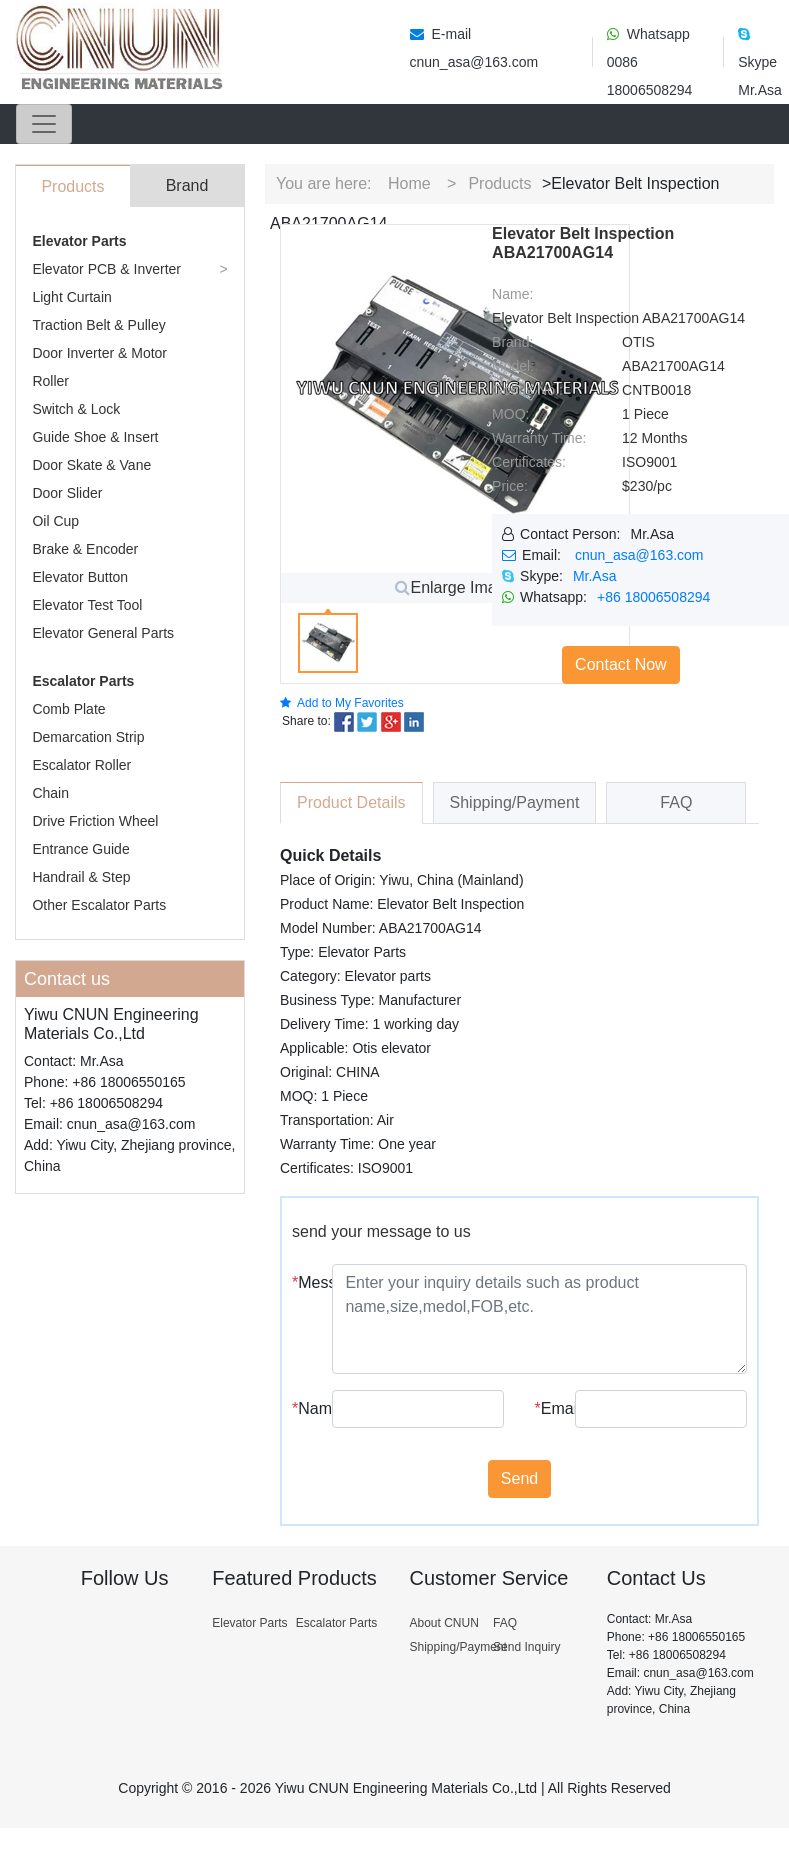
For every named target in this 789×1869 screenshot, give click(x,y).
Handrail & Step (81, 877)
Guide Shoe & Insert (95, 437)
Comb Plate (68, 709)
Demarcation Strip (88, 737)
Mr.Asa (595, 576)
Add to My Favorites (342, 703)
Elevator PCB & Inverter (106, 269)
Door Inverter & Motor (99, 353)
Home (409, 183)
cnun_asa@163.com (639, 555)
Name (304, 1408)
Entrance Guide (80, 849)
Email (547, 1408)
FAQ (505, 1623)
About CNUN (443, 1623)
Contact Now (621, 664)
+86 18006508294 (653, 597)
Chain (50, 793)
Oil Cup (55, 521)
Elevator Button (80, 577)
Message (304, 1282)
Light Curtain (71, 297)
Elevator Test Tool (87, 605)
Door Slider (67, 493)
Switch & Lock (76, 409)
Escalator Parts (83, 681)
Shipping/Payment (457, 1647)
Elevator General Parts (103, 633)
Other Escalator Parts (99, 905)
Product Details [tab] (351, 802)
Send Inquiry (526, 1647)
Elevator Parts (79, 241)
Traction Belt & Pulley (98, 325)
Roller (50, 381)
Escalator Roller (81, 765)
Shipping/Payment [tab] (515, 802)
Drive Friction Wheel (95, 821)
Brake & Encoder (85, 549)
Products (499, 183)
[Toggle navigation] (44, 124)
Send (519, 1478)
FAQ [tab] (676, 802)
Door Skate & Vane (91, 465)
